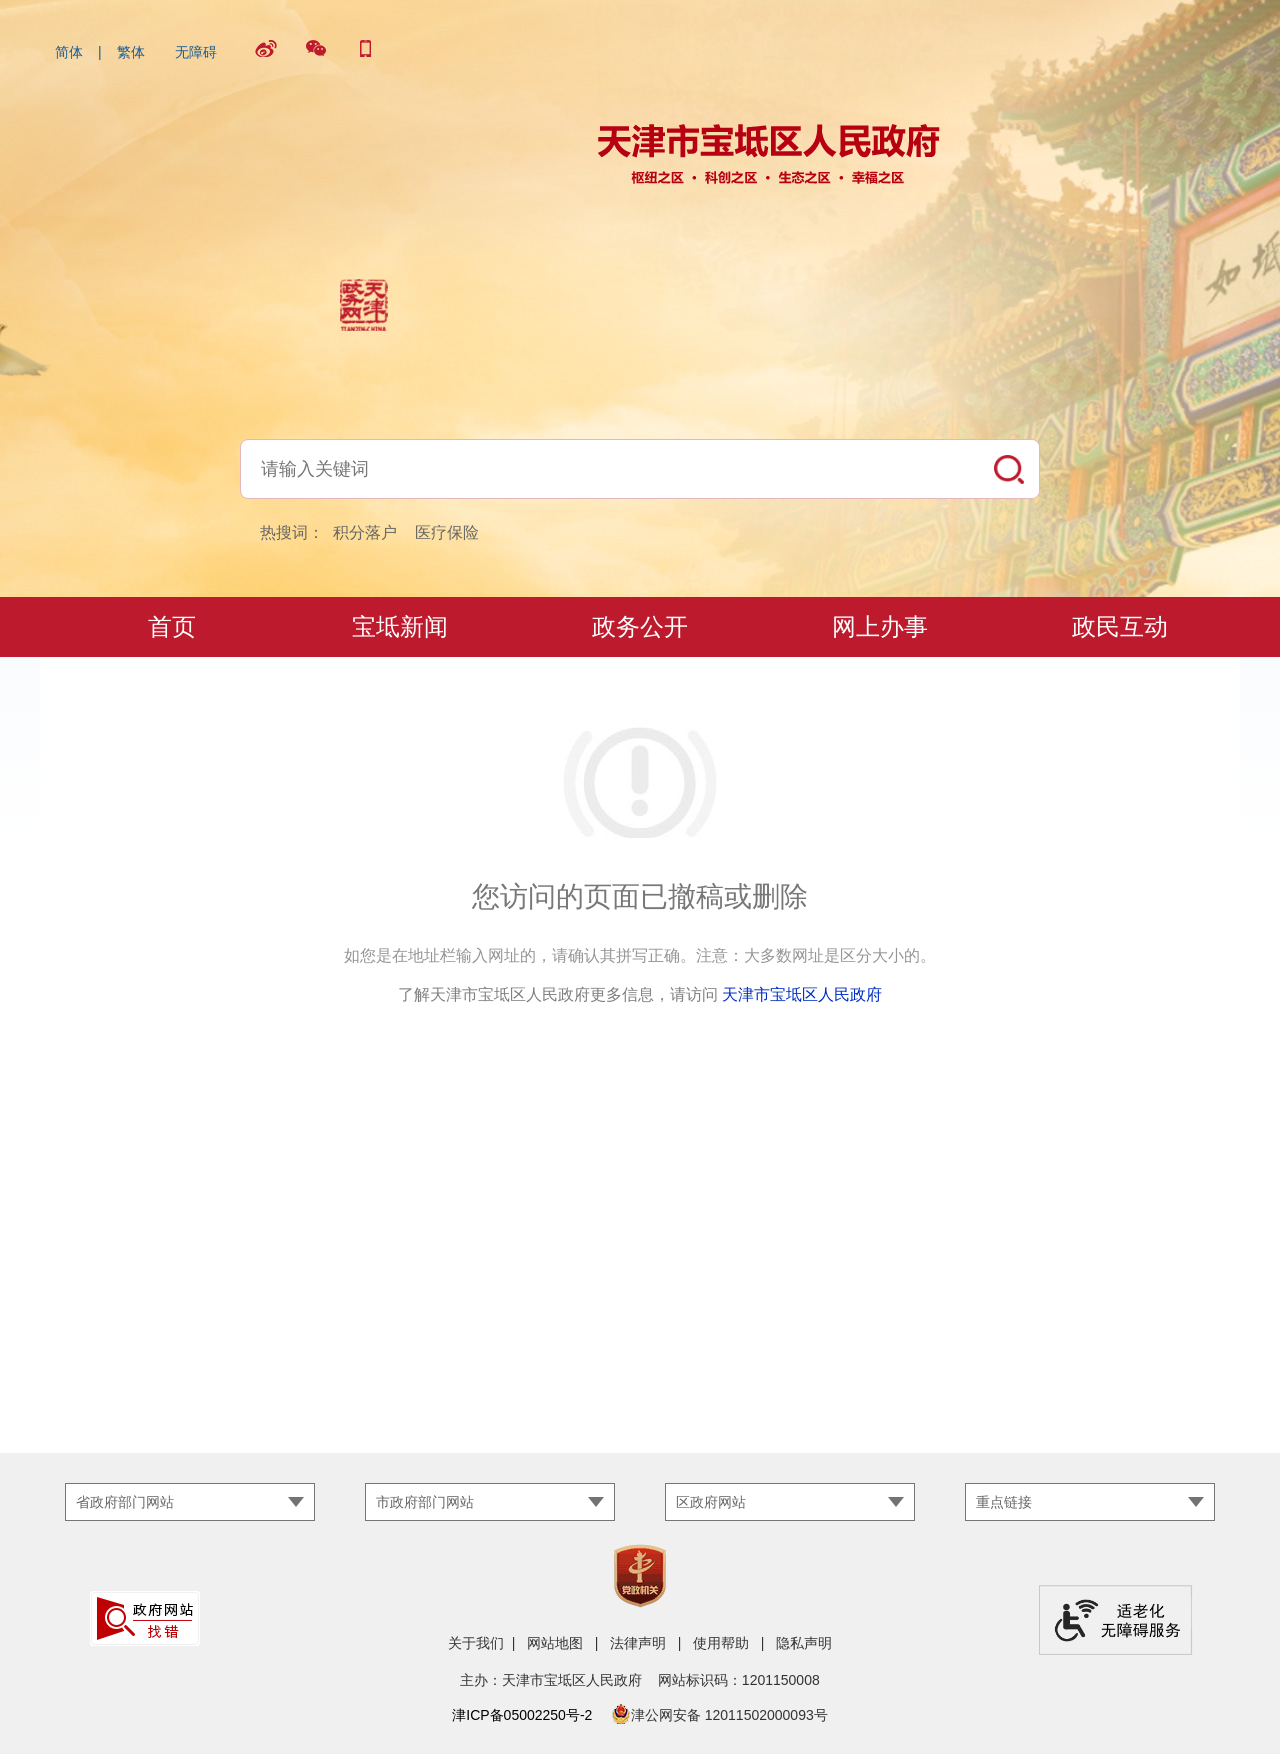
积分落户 (365, 532)
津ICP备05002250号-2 (522, 1715)
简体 (69, 52)
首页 (172, 626)
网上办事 (880, 626)
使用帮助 (721, 1643)
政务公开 (640, 626)
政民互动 (1120, 626)
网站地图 (555, 1643)
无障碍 (196, 52)
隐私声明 (804, 1643)
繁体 (131, 52)
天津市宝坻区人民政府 (802, 994)
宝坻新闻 (400, 626)
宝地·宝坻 (160, 686)
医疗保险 (447, 532)
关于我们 (476, 1643)
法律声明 (638, 1643)
